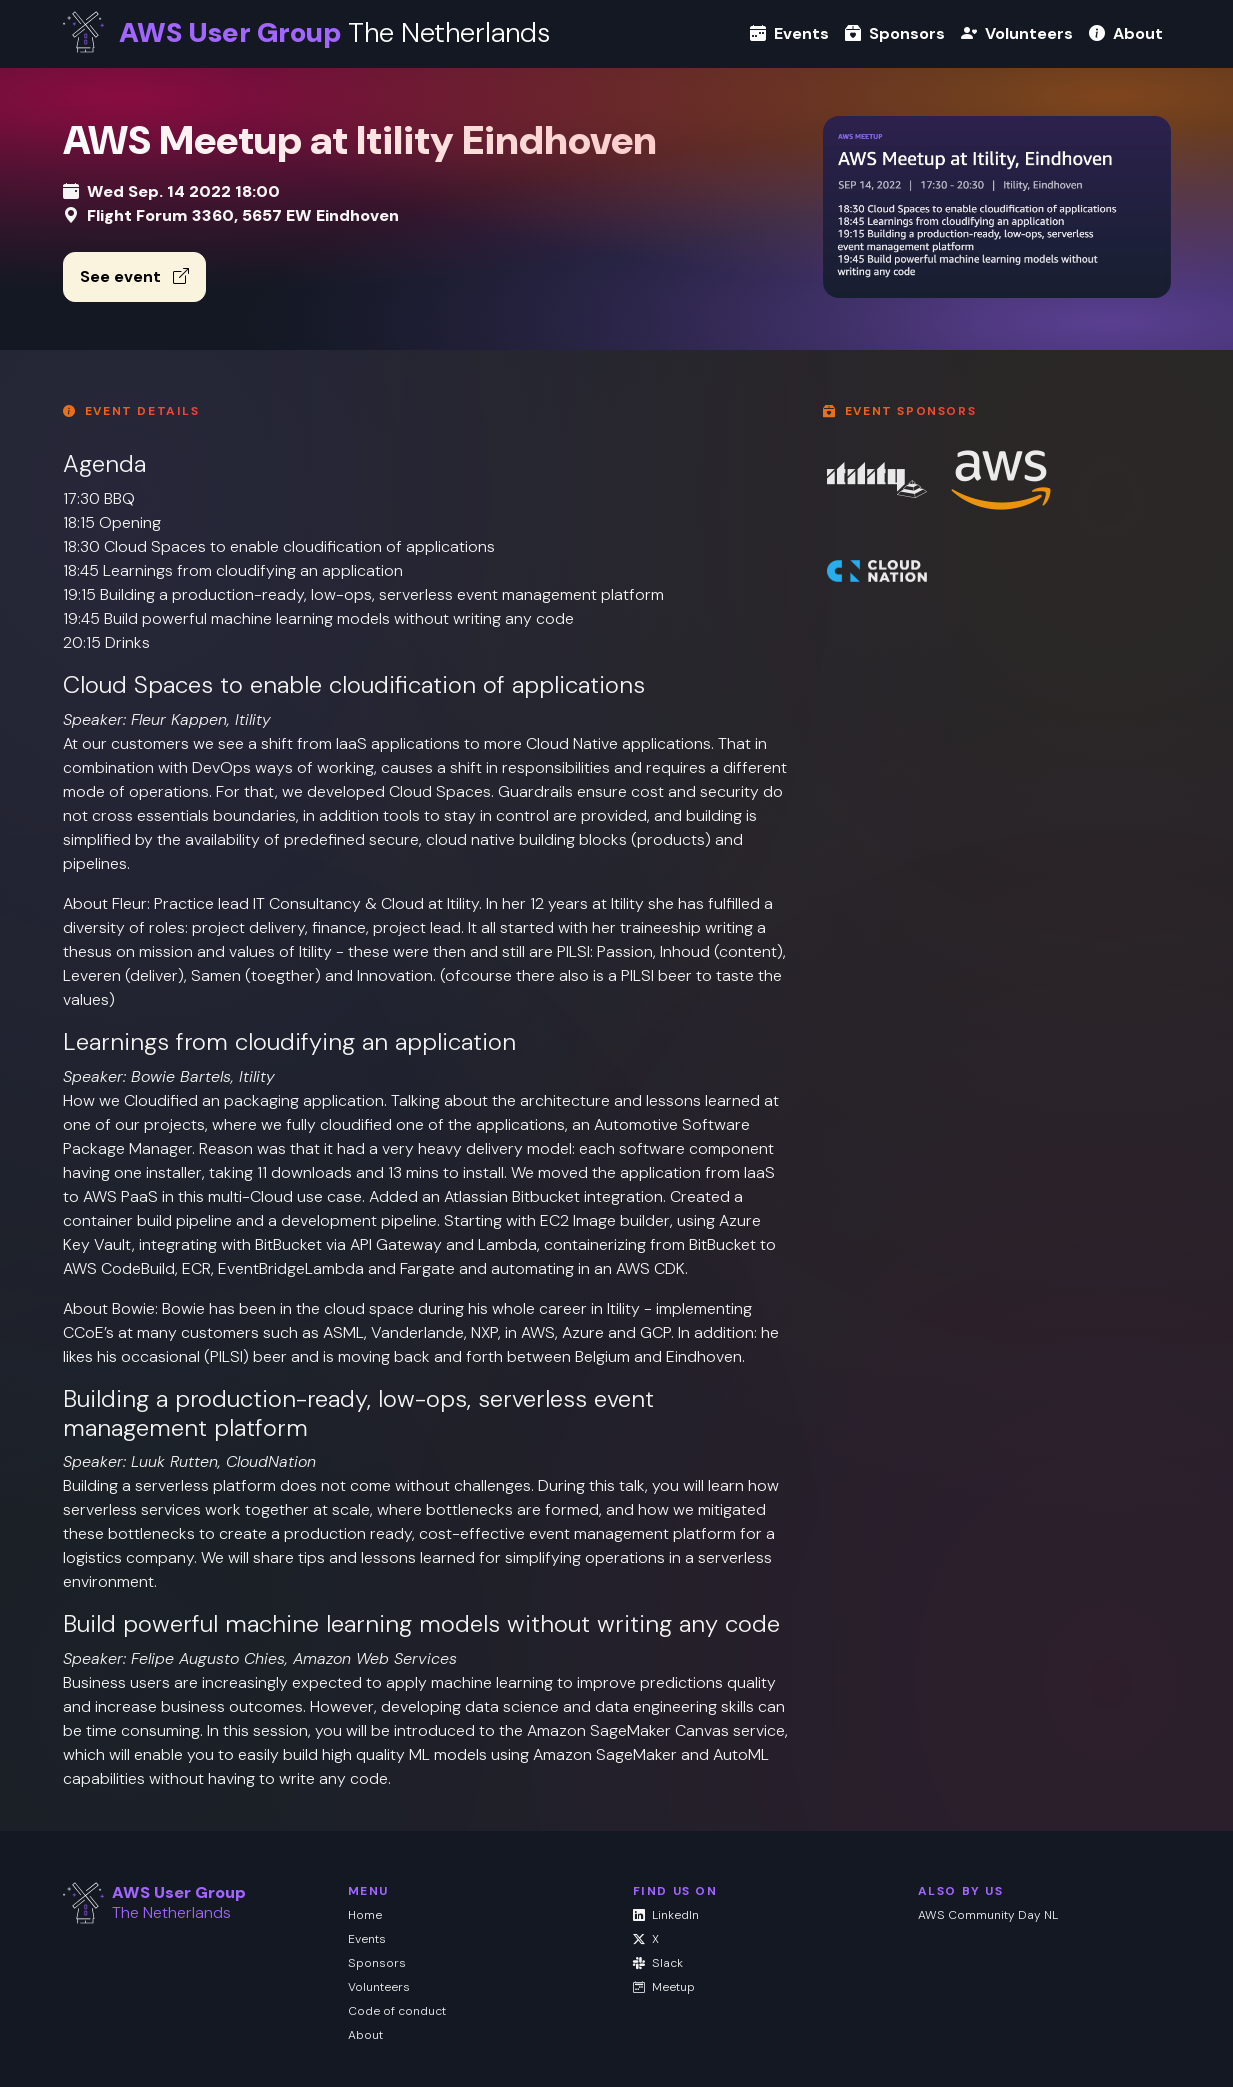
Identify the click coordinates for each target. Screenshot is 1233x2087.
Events (789, 33)
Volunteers (1017, 33)
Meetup (664, 1987)
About (1126, 33)
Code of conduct (397, 2011)
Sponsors (895, 33)
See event (134, 276)
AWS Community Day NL (988, 1915)
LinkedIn (666, 1915)
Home (365, 1915)
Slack (658, 1963)
